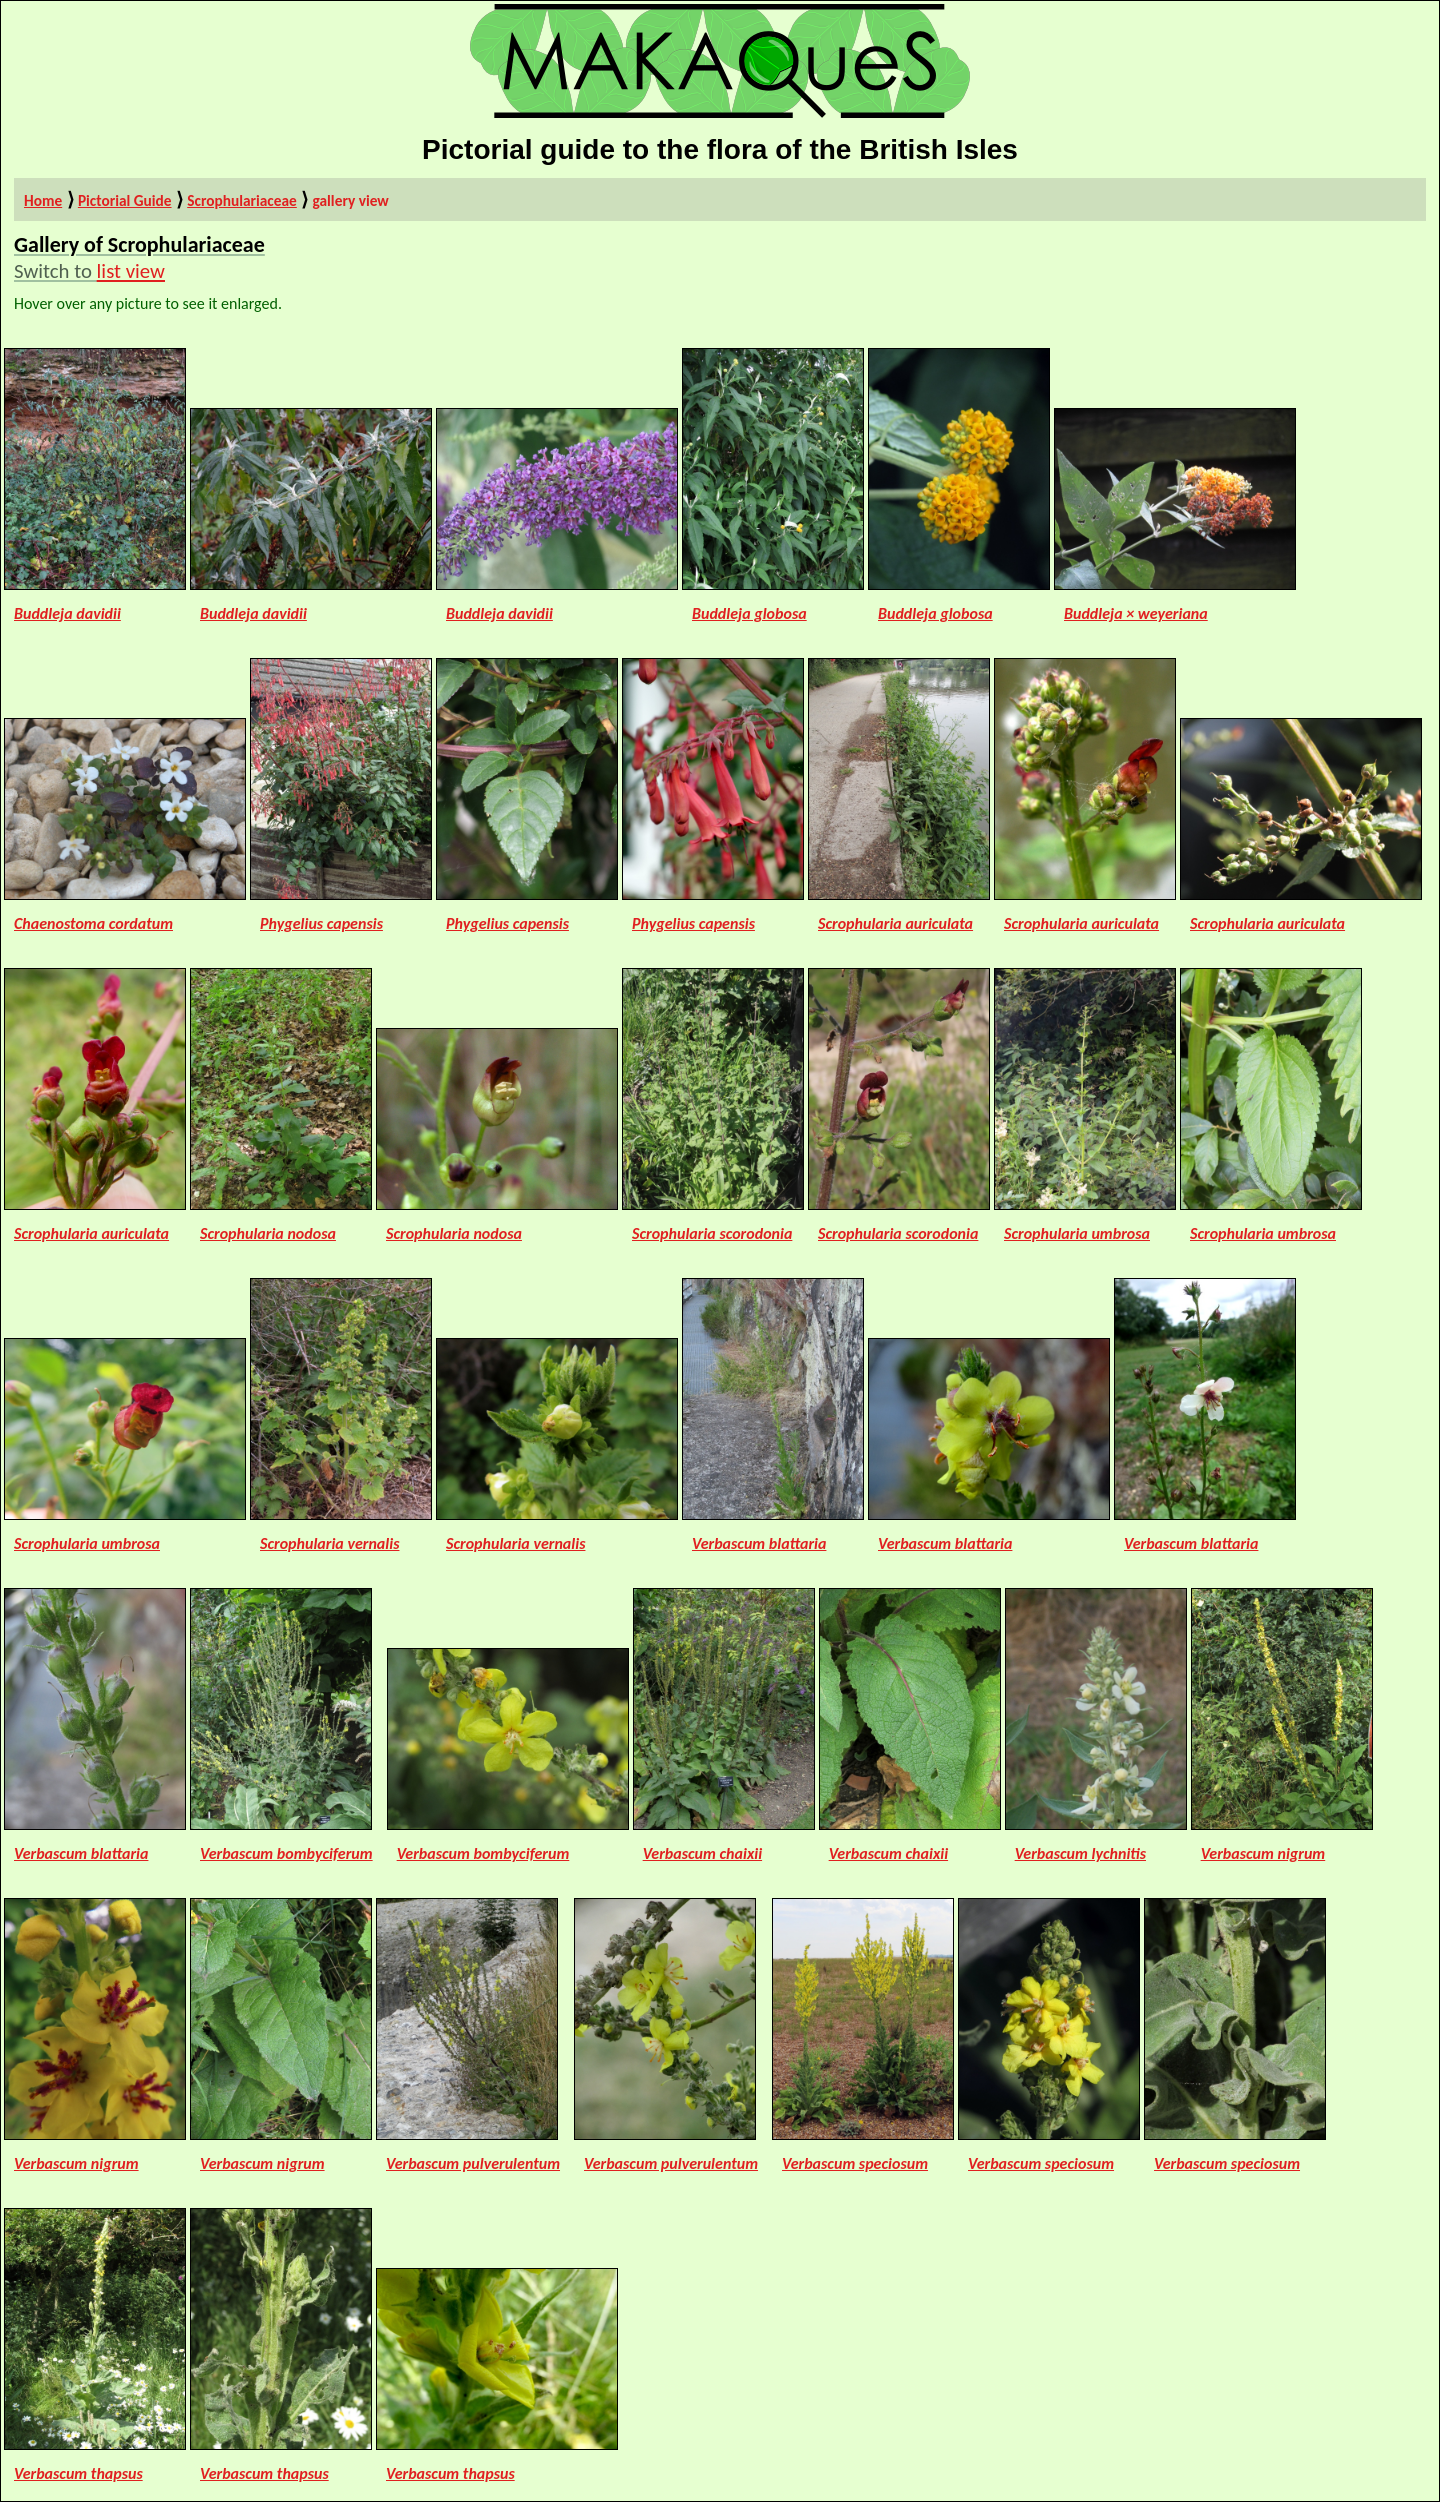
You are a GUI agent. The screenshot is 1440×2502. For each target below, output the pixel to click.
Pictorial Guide (125, 200)
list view (131, 271)
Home (43, 200)
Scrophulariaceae (242, 200)
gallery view (351, 200)
